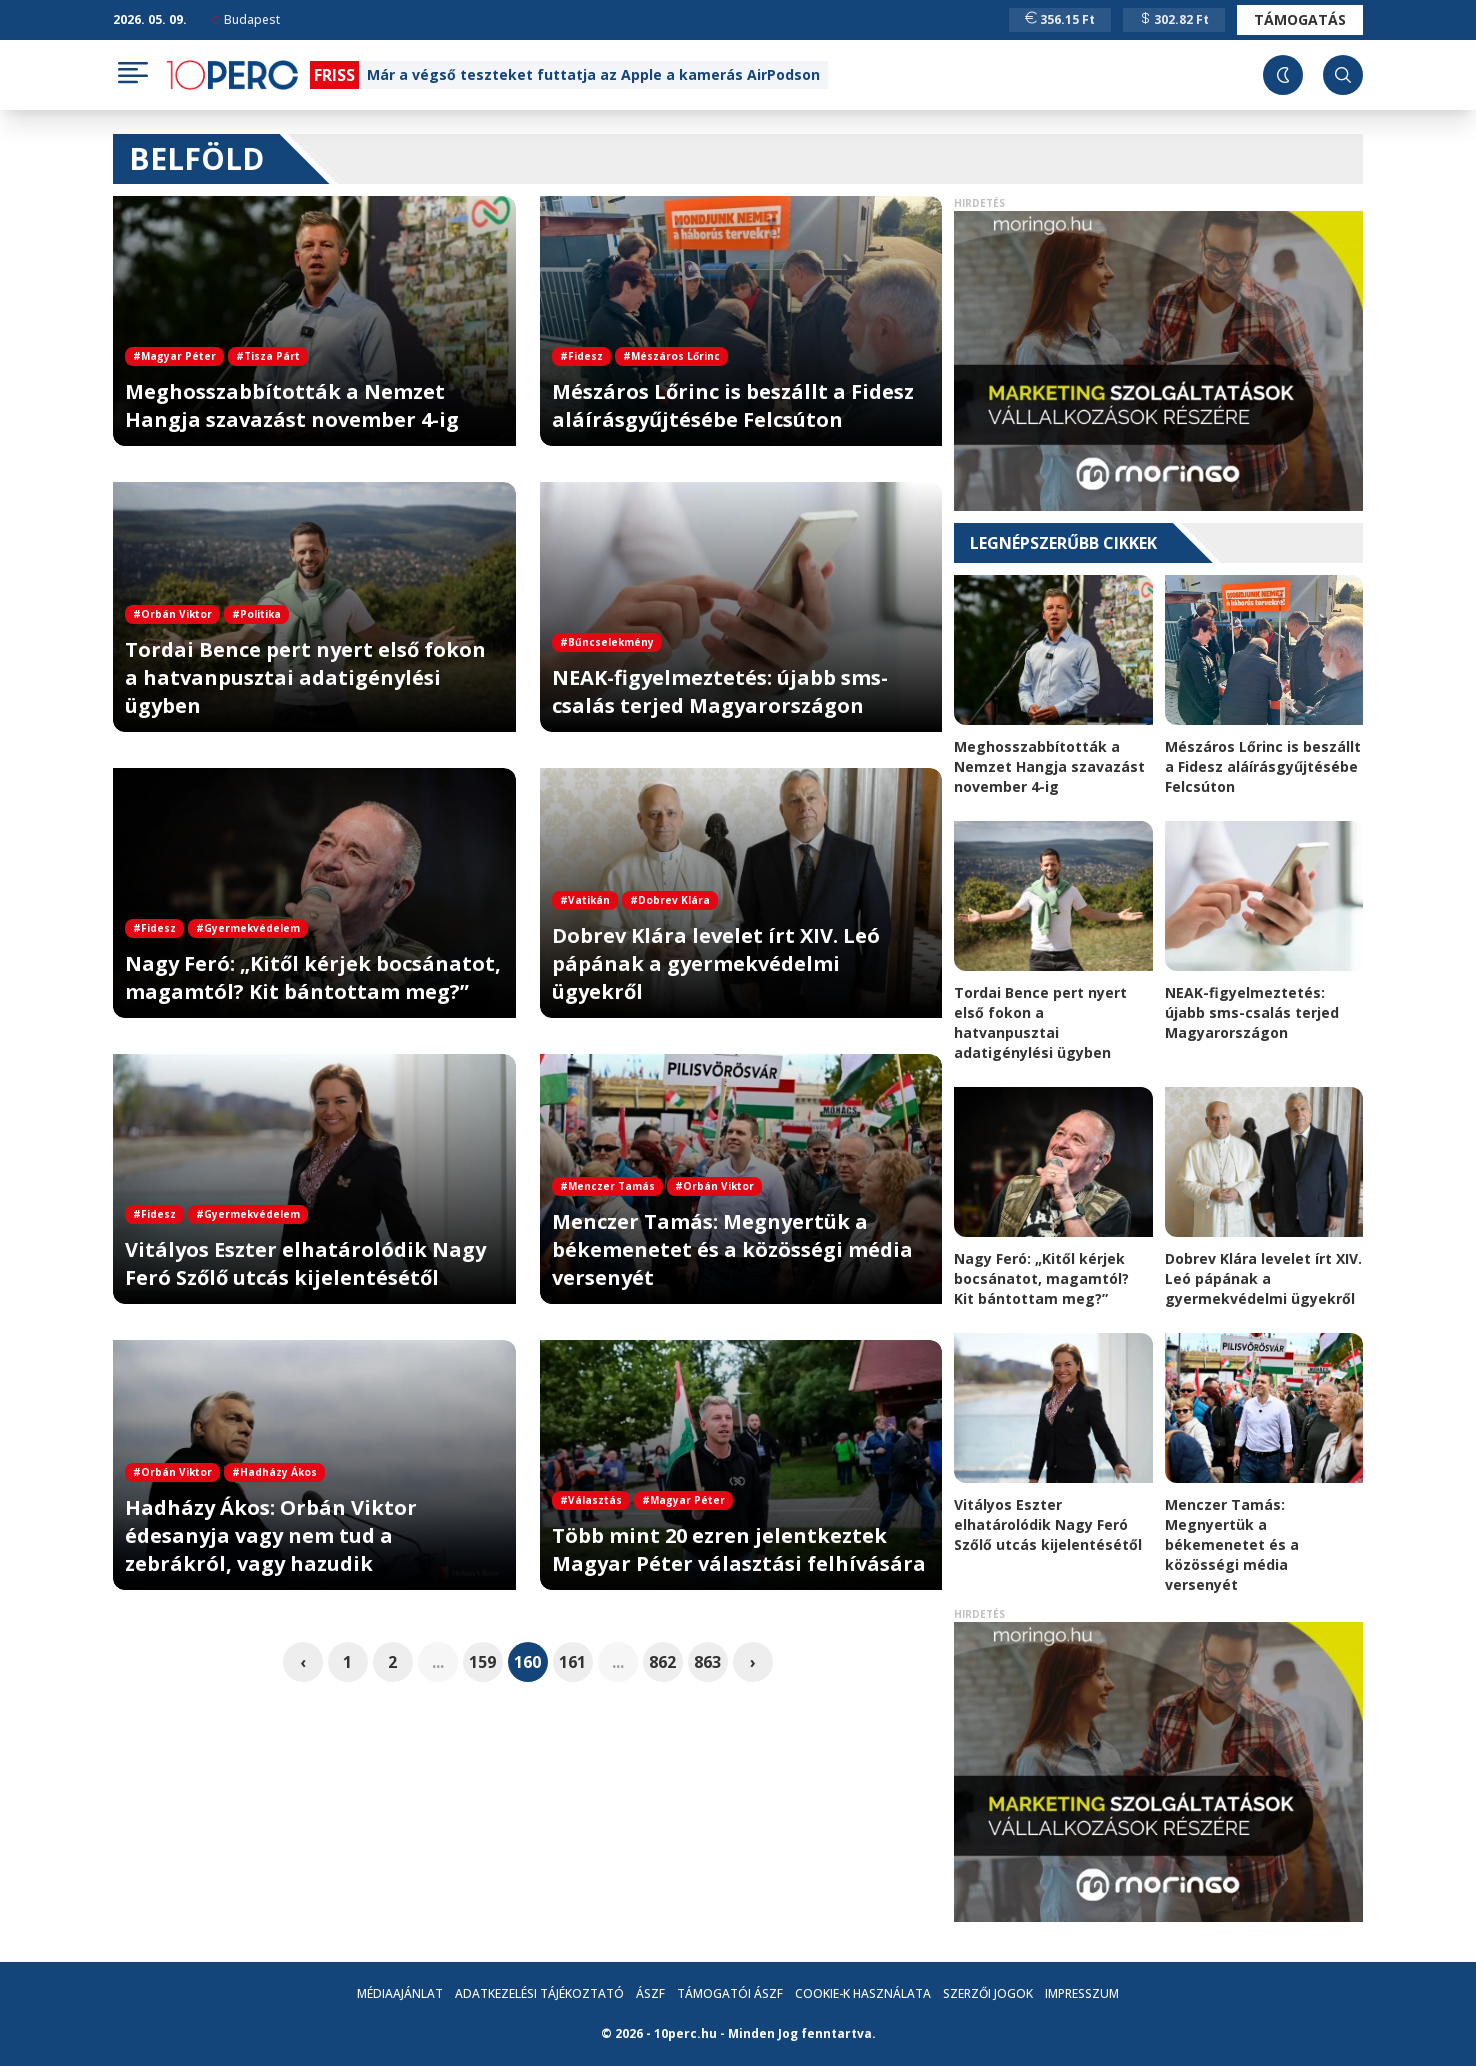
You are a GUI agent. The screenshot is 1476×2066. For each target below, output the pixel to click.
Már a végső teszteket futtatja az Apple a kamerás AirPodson (593, 74)
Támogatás (1300, 19)
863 (707, 1662)
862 (662, 1662)
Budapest (246, 19)
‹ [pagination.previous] (303, 1662)
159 (482, 1662)
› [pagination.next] (753, 1662)
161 (572, 1662)
